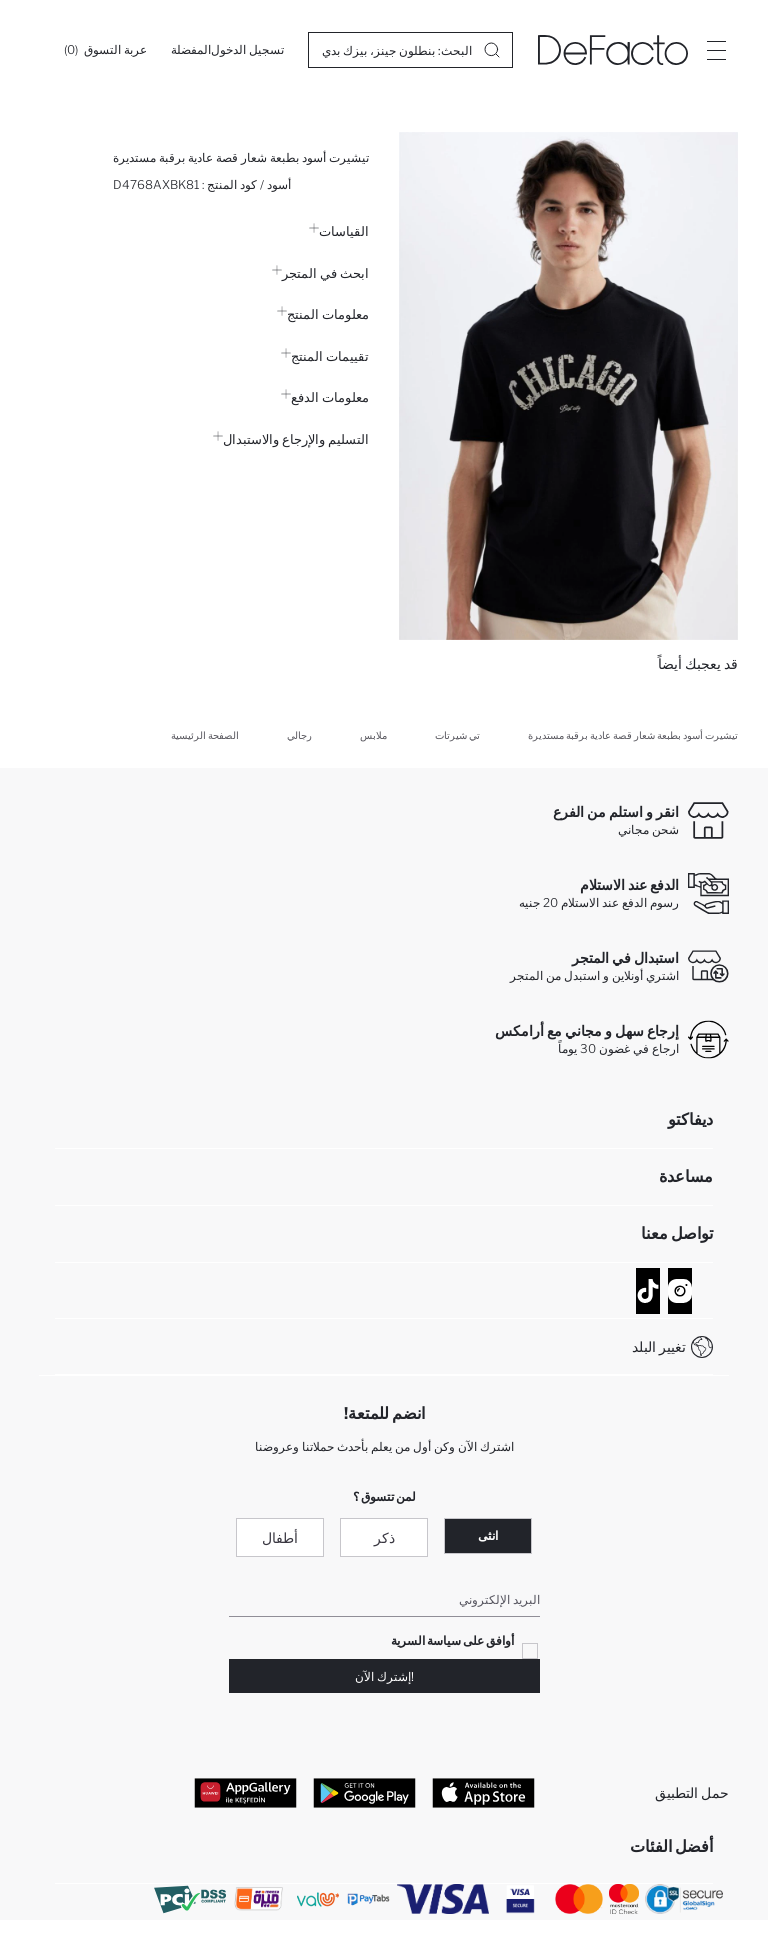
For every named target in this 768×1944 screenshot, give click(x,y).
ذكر (384, 1537)
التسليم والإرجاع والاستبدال (291, 439)
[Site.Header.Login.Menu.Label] (716, 50)
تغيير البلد (659, 1346)
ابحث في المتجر (320, 273)
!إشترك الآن (384, 1676)
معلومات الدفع (325, 397)
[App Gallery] (245, 1792)
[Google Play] (364, 1792)
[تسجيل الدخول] (247, 50)
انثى (488, 1535)
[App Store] (483, 1792)
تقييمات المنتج (325, 356)
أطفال (280, 1537)
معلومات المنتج (323, 314)
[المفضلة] (191, 50)
